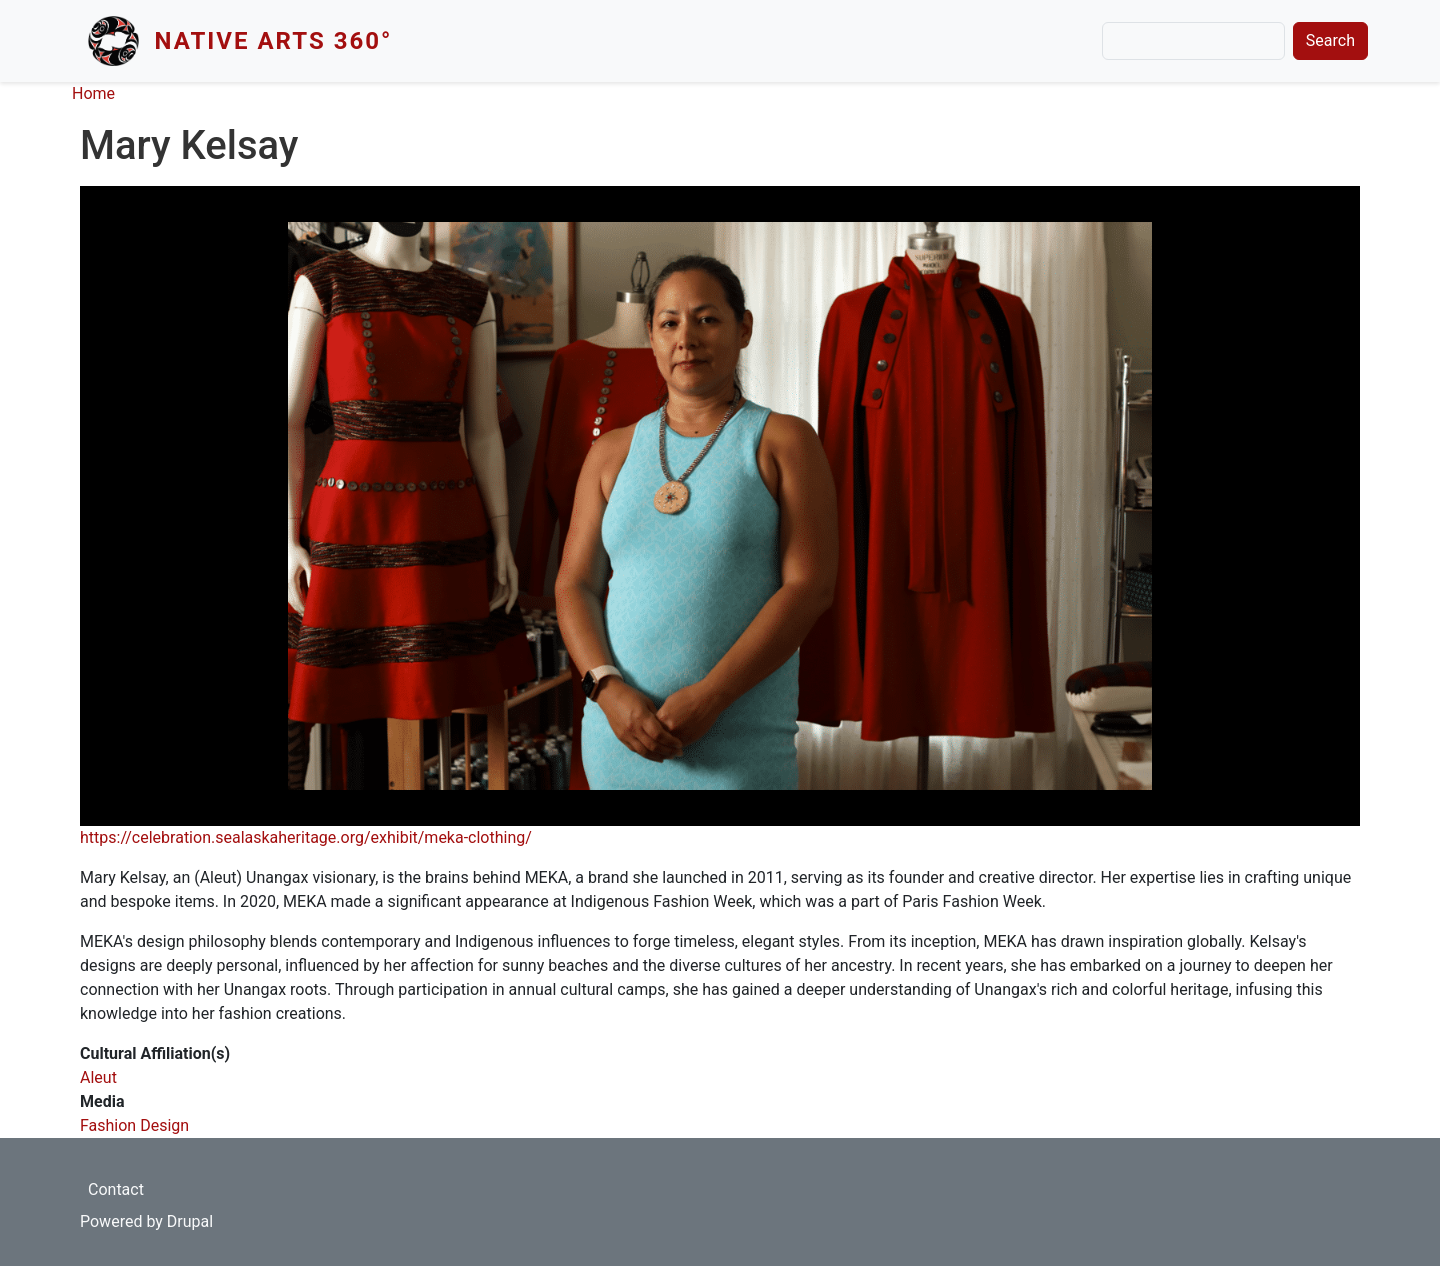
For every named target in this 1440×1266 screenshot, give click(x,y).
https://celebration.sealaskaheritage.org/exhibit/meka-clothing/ (306, 837)
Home (93, 93)
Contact (116, 1189)
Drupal (190, 1221)
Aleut (98, 1077)
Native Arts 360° (274, 41)
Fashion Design (134, 1125)
